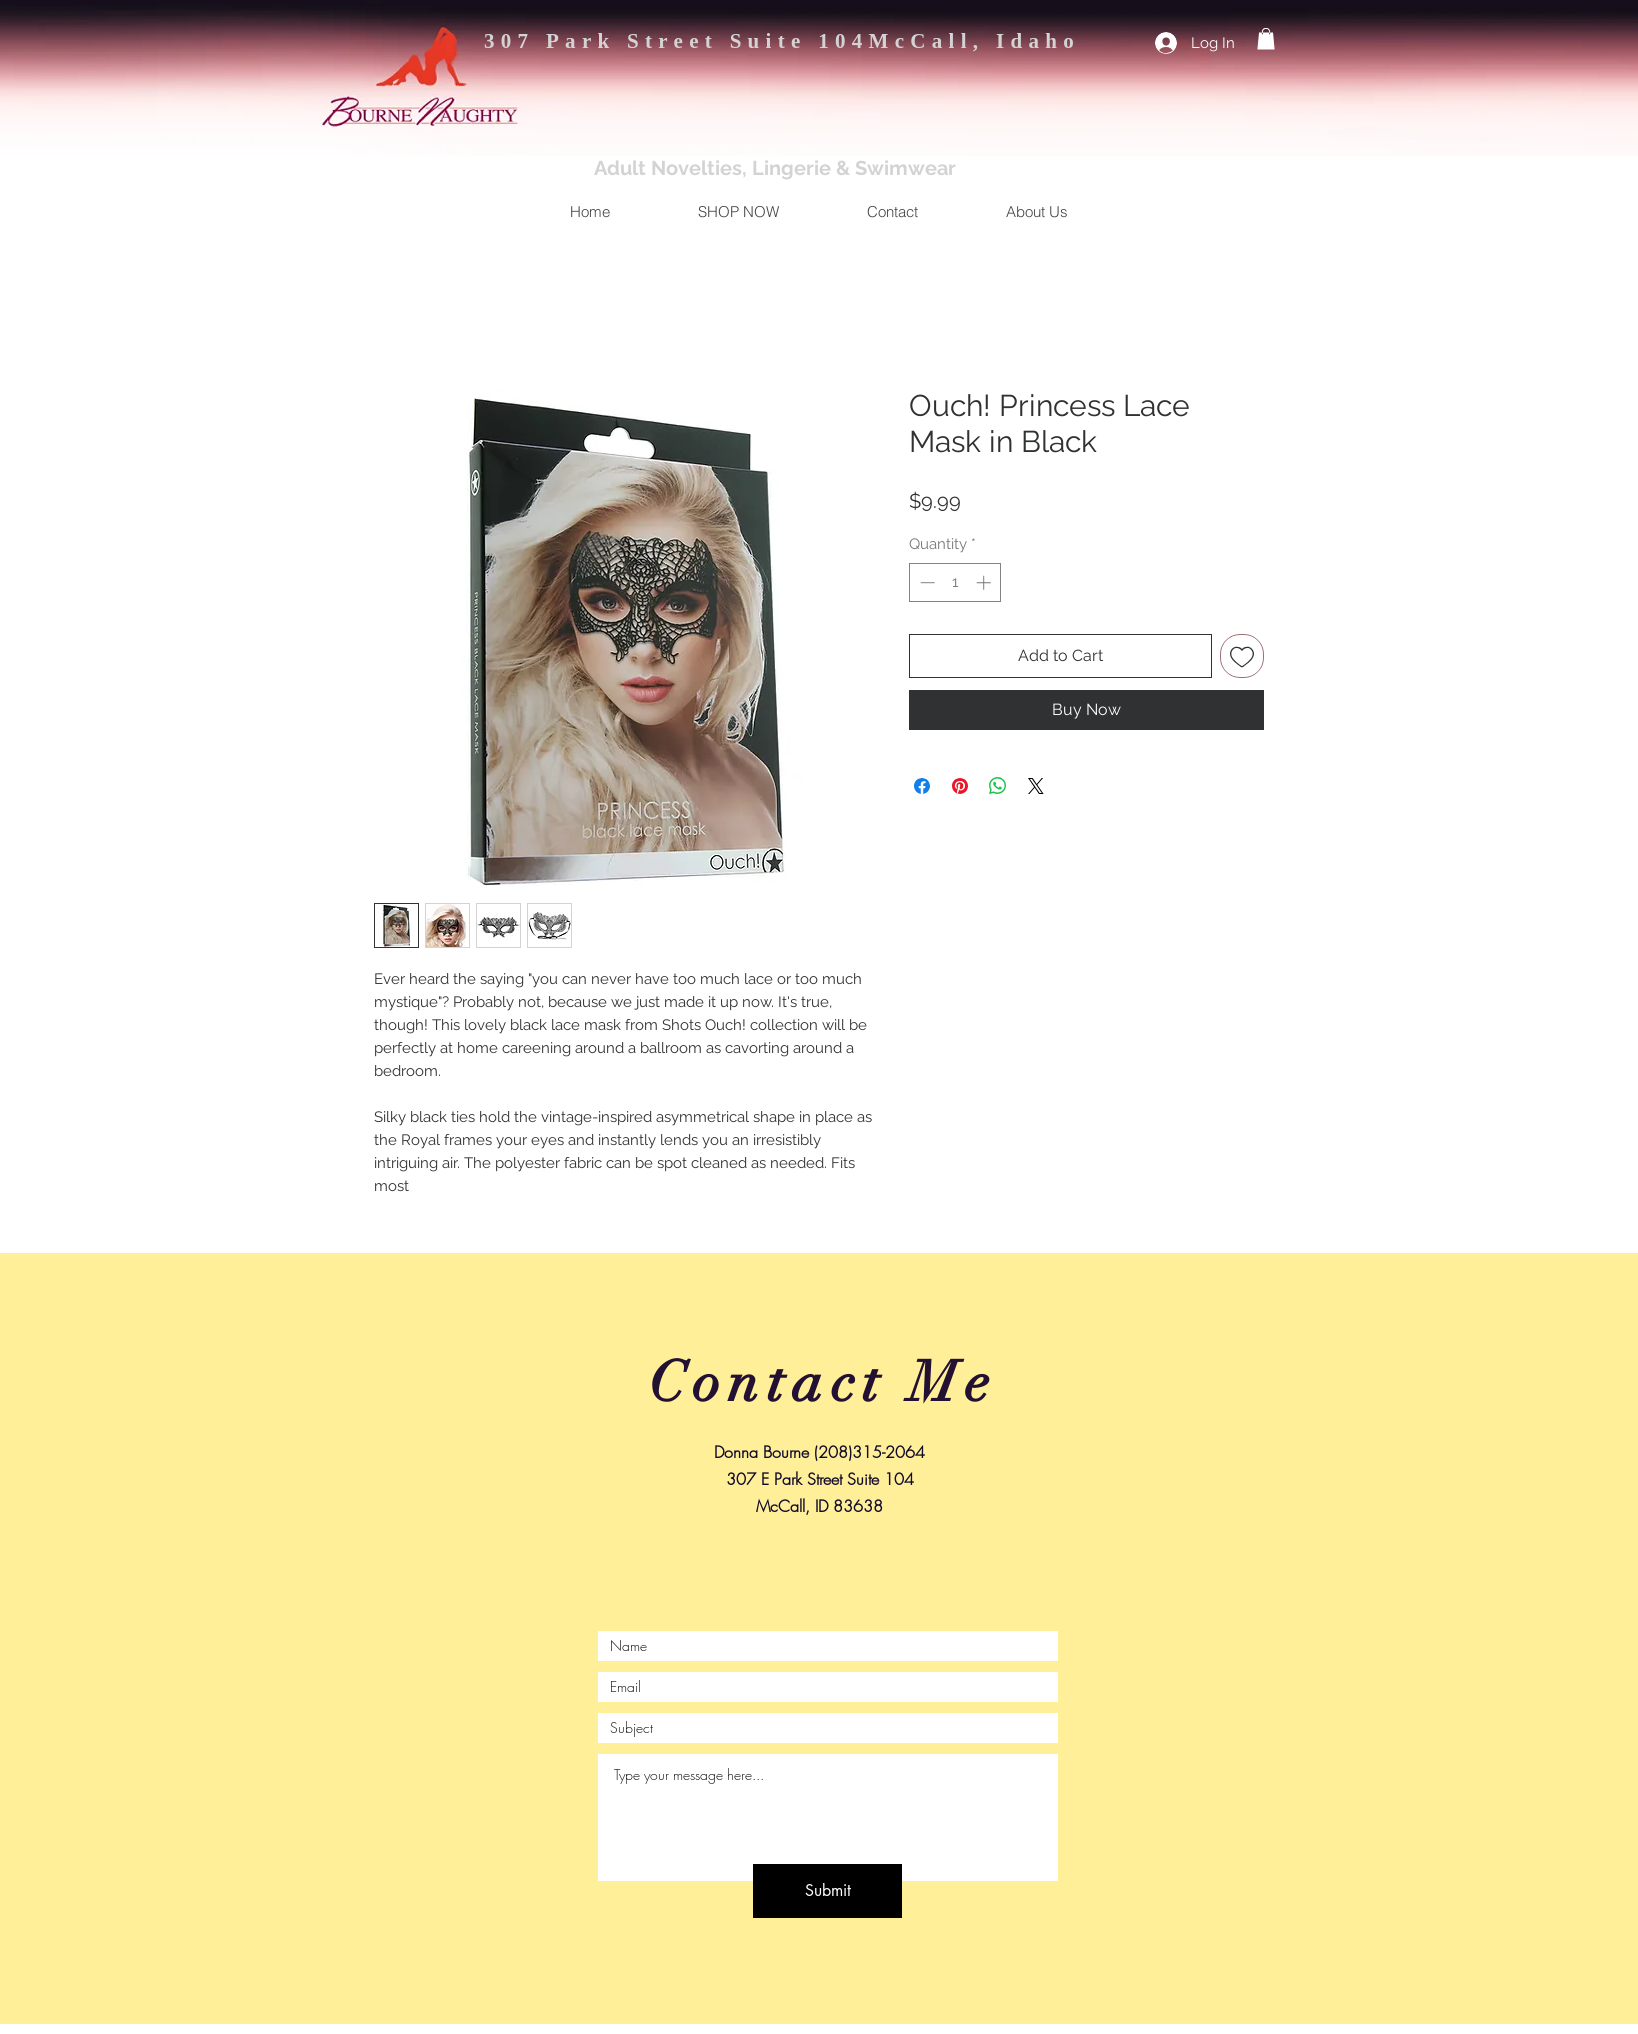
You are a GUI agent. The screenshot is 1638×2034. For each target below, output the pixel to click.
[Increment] (985, 582)
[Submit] (827, 1891)
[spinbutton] (955, 582)
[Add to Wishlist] (1242, 656)
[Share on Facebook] (922, 786)
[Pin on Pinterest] (960, 786)
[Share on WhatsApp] (998, 786)
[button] (1266, 39)
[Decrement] (925, 582)
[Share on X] (1036, 786)
